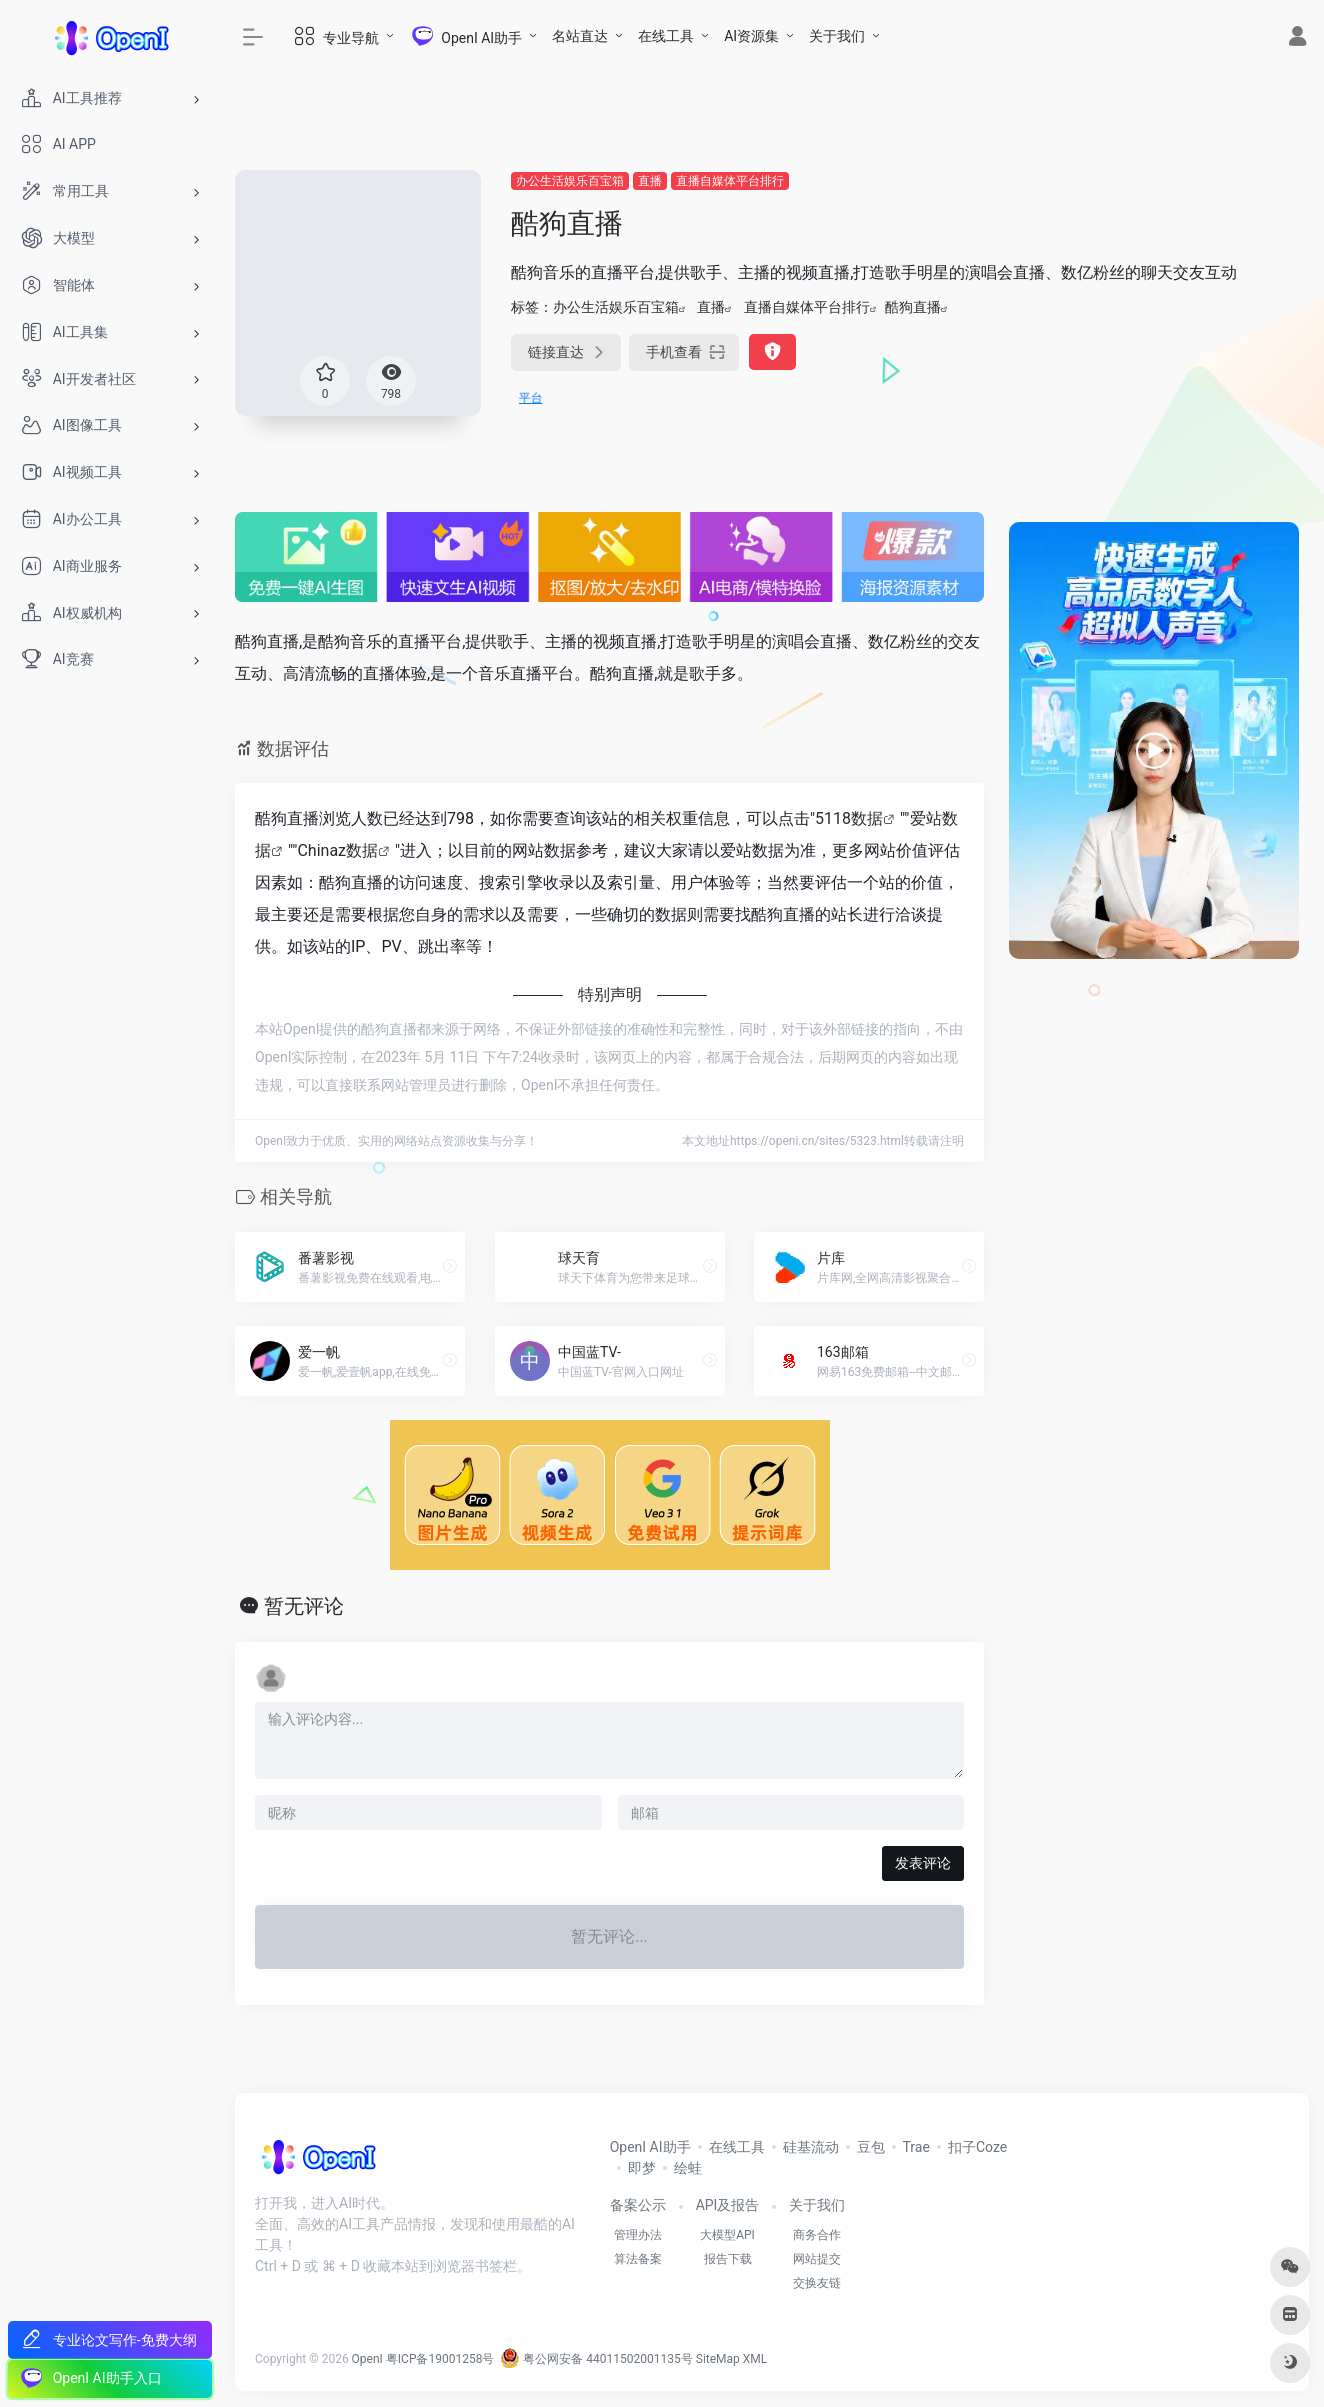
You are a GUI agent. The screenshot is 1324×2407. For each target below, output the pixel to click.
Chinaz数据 (337, 850)
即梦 (642, 2168)
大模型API (727, 2235)
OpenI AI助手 (650, 2147)
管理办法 (638, 2235)
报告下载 (728, 2259)
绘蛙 (688, 2168)
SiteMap (718, 2359)
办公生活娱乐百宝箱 (570, 181)
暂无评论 (304, 1606)
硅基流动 (811, 2147)
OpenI (367, 2359)
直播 (650, 181)
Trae (916, 2147)
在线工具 (666, 36)
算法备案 (638, 2259)
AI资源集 (751, 36)
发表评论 (923, 1863)
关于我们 (837, 36)
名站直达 (580, 36)
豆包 (871, 2147)
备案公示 (638, 2205)
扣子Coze (977, 2147)
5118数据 (849, 818)
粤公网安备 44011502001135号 (596, 2359)
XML (755, 2359)
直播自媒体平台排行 (730, 181)
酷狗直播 (913, 307)
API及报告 (728, 2205)
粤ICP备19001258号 (440, 2359)
